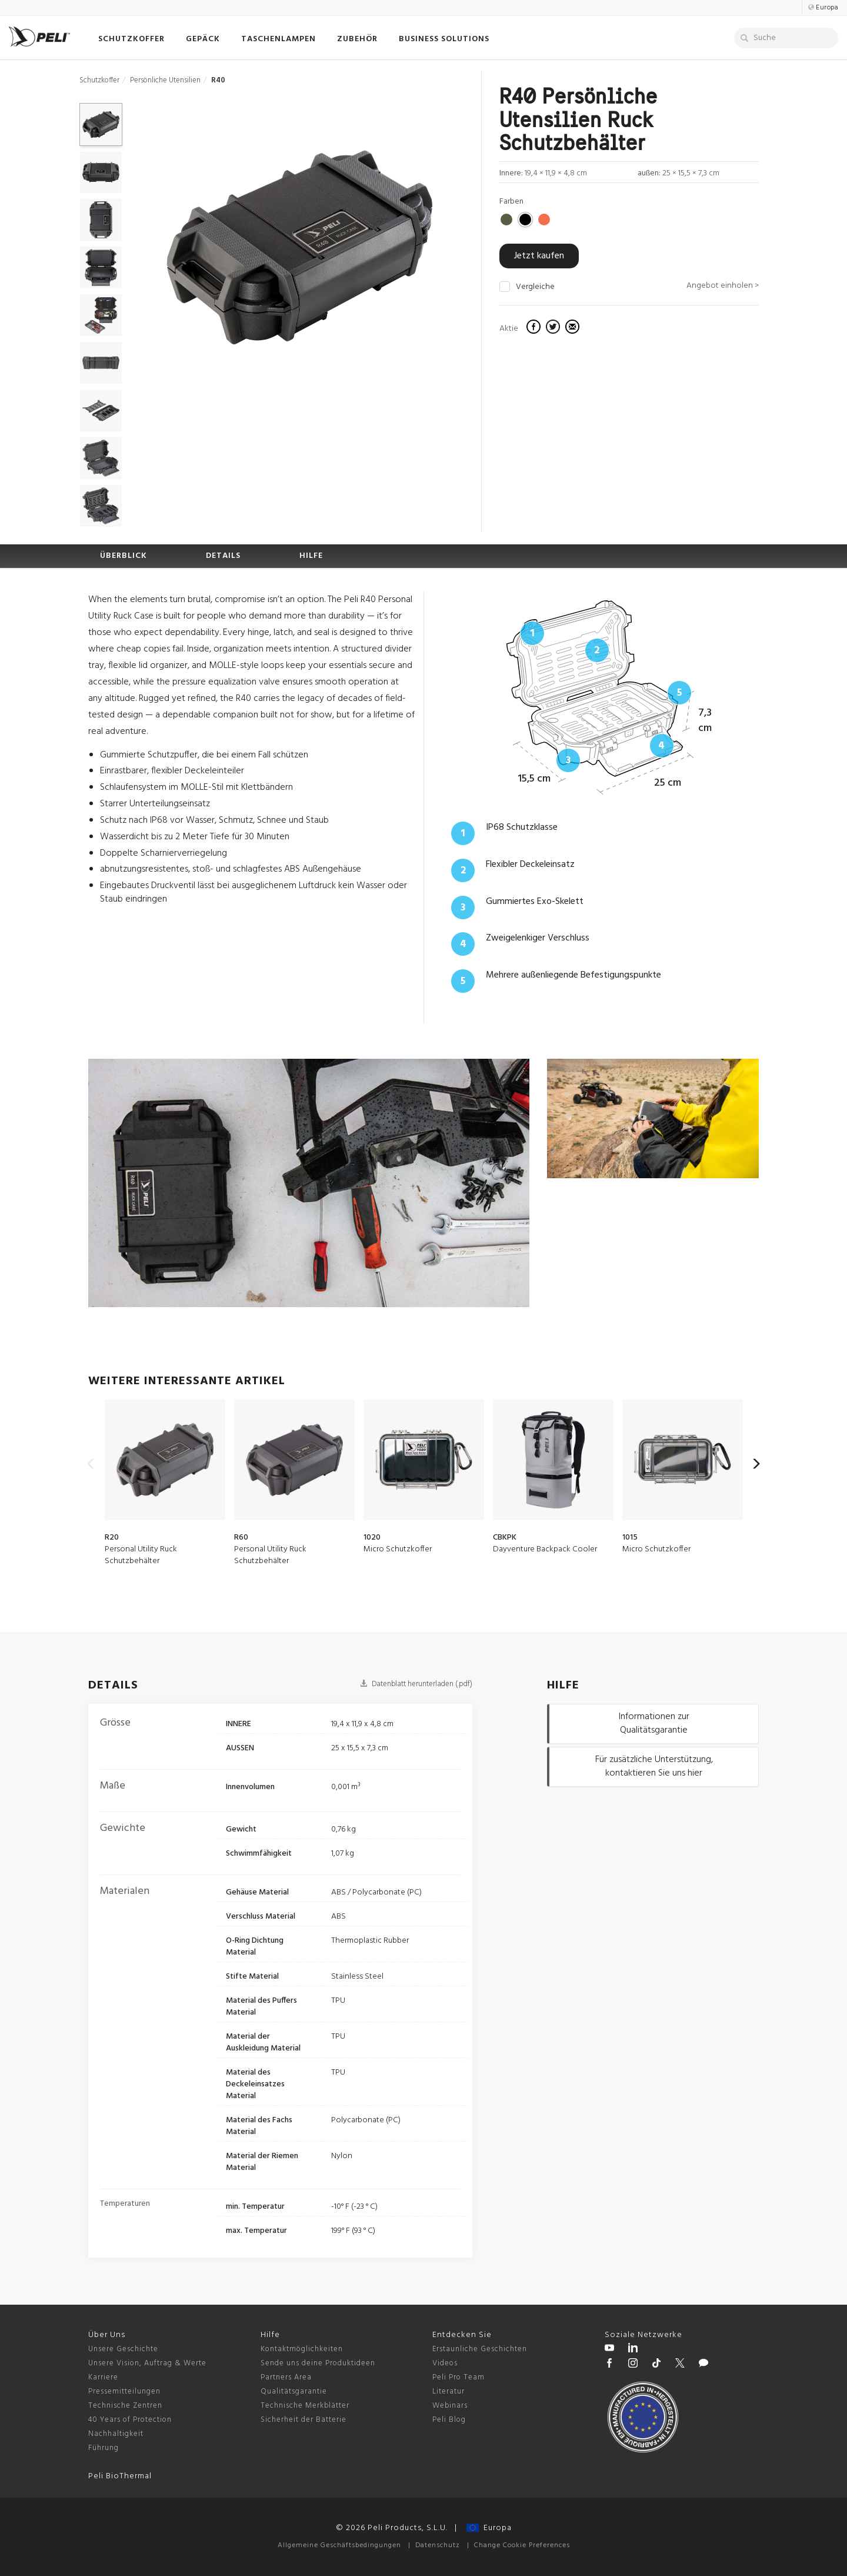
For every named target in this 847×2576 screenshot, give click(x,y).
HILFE (311, 556)
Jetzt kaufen (539, 256)
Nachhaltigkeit (116, 2434)
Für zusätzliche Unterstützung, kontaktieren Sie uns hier (654, 1766)
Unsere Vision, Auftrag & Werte (147, 2363)
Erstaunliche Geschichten (479, 2349)
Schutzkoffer (99, 80)
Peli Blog (449, 2420)
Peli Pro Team (458, 2377)
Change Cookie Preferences (522, 2545)
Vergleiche (535, 287)
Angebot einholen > (722, 285)
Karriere (103, 2377)
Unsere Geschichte (123, 2349)
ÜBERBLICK (123, 556)
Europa (489, 2528)
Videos (445, 2363)
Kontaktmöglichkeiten (302, 2349)
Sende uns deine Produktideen (318, 2363)
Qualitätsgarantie (294, 2391)
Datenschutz (437, 2545)
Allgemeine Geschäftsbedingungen (339, 2545)
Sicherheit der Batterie (303, 2420)
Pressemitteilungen (124, 2391)
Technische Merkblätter (305, 2405)
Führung (103, 2448)
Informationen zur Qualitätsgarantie (654, 1723)
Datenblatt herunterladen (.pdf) (416, 1684)
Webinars (450, 2405)
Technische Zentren (125, 2405)
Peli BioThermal (120, 2476)
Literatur (448, 2391)
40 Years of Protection (130, 2420)
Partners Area (286, 2377)
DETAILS (223, 556)
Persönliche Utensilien (165, 80)
